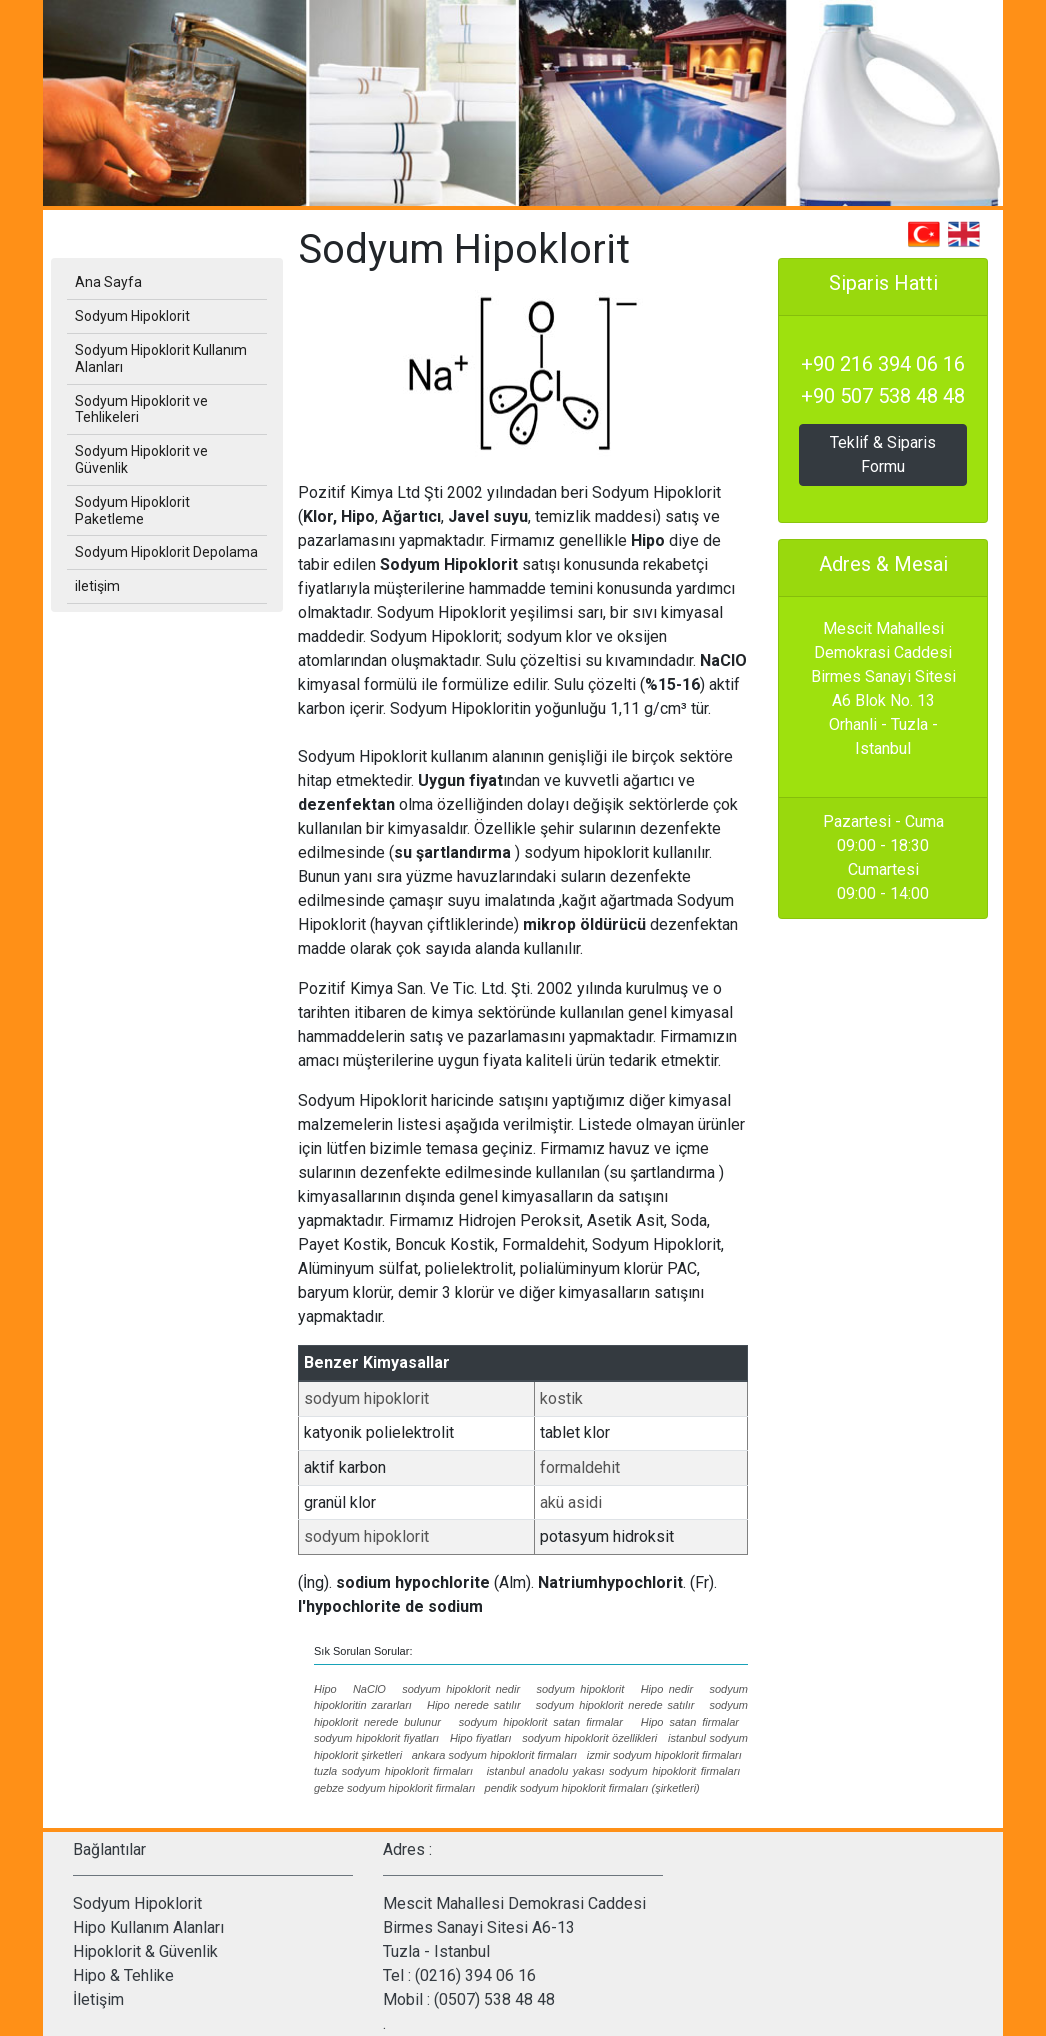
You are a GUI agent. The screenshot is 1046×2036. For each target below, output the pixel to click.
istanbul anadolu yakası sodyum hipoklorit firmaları (614, 1771)
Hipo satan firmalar (690, 1722)
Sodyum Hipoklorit (137, 1903)
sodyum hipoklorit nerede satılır (615, 1705)
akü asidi (571, 1502)
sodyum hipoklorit (366, 1398)
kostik (561, 1398)
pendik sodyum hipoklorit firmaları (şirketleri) (592, 1788)
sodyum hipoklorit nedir (461, 1689)
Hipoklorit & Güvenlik (145, 1951)
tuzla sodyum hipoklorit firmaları (393, 1771)
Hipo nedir (667, 1689)
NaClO (369, 1689)
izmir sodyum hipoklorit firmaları (664, 1755)
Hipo (325, 1689)
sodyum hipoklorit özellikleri (589, 1738)
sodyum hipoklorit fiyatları (376, 1738)
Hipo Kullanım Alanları (148, 1927)
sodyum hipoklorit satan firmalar (541, 1722)
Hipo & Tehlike (123, 1975)
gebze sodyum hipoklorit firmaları (394, 1788)
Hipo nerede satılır (474, 1705)
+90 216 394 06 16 (883, 364)
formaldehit (580, 1467)
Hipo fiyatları (481, 1738)
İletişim (98, 1999)
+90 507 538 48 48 (883, 396)
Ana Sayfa (108, 282)
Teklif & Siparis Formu (883, 454)
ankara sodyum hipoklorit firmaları (494, 1755)
